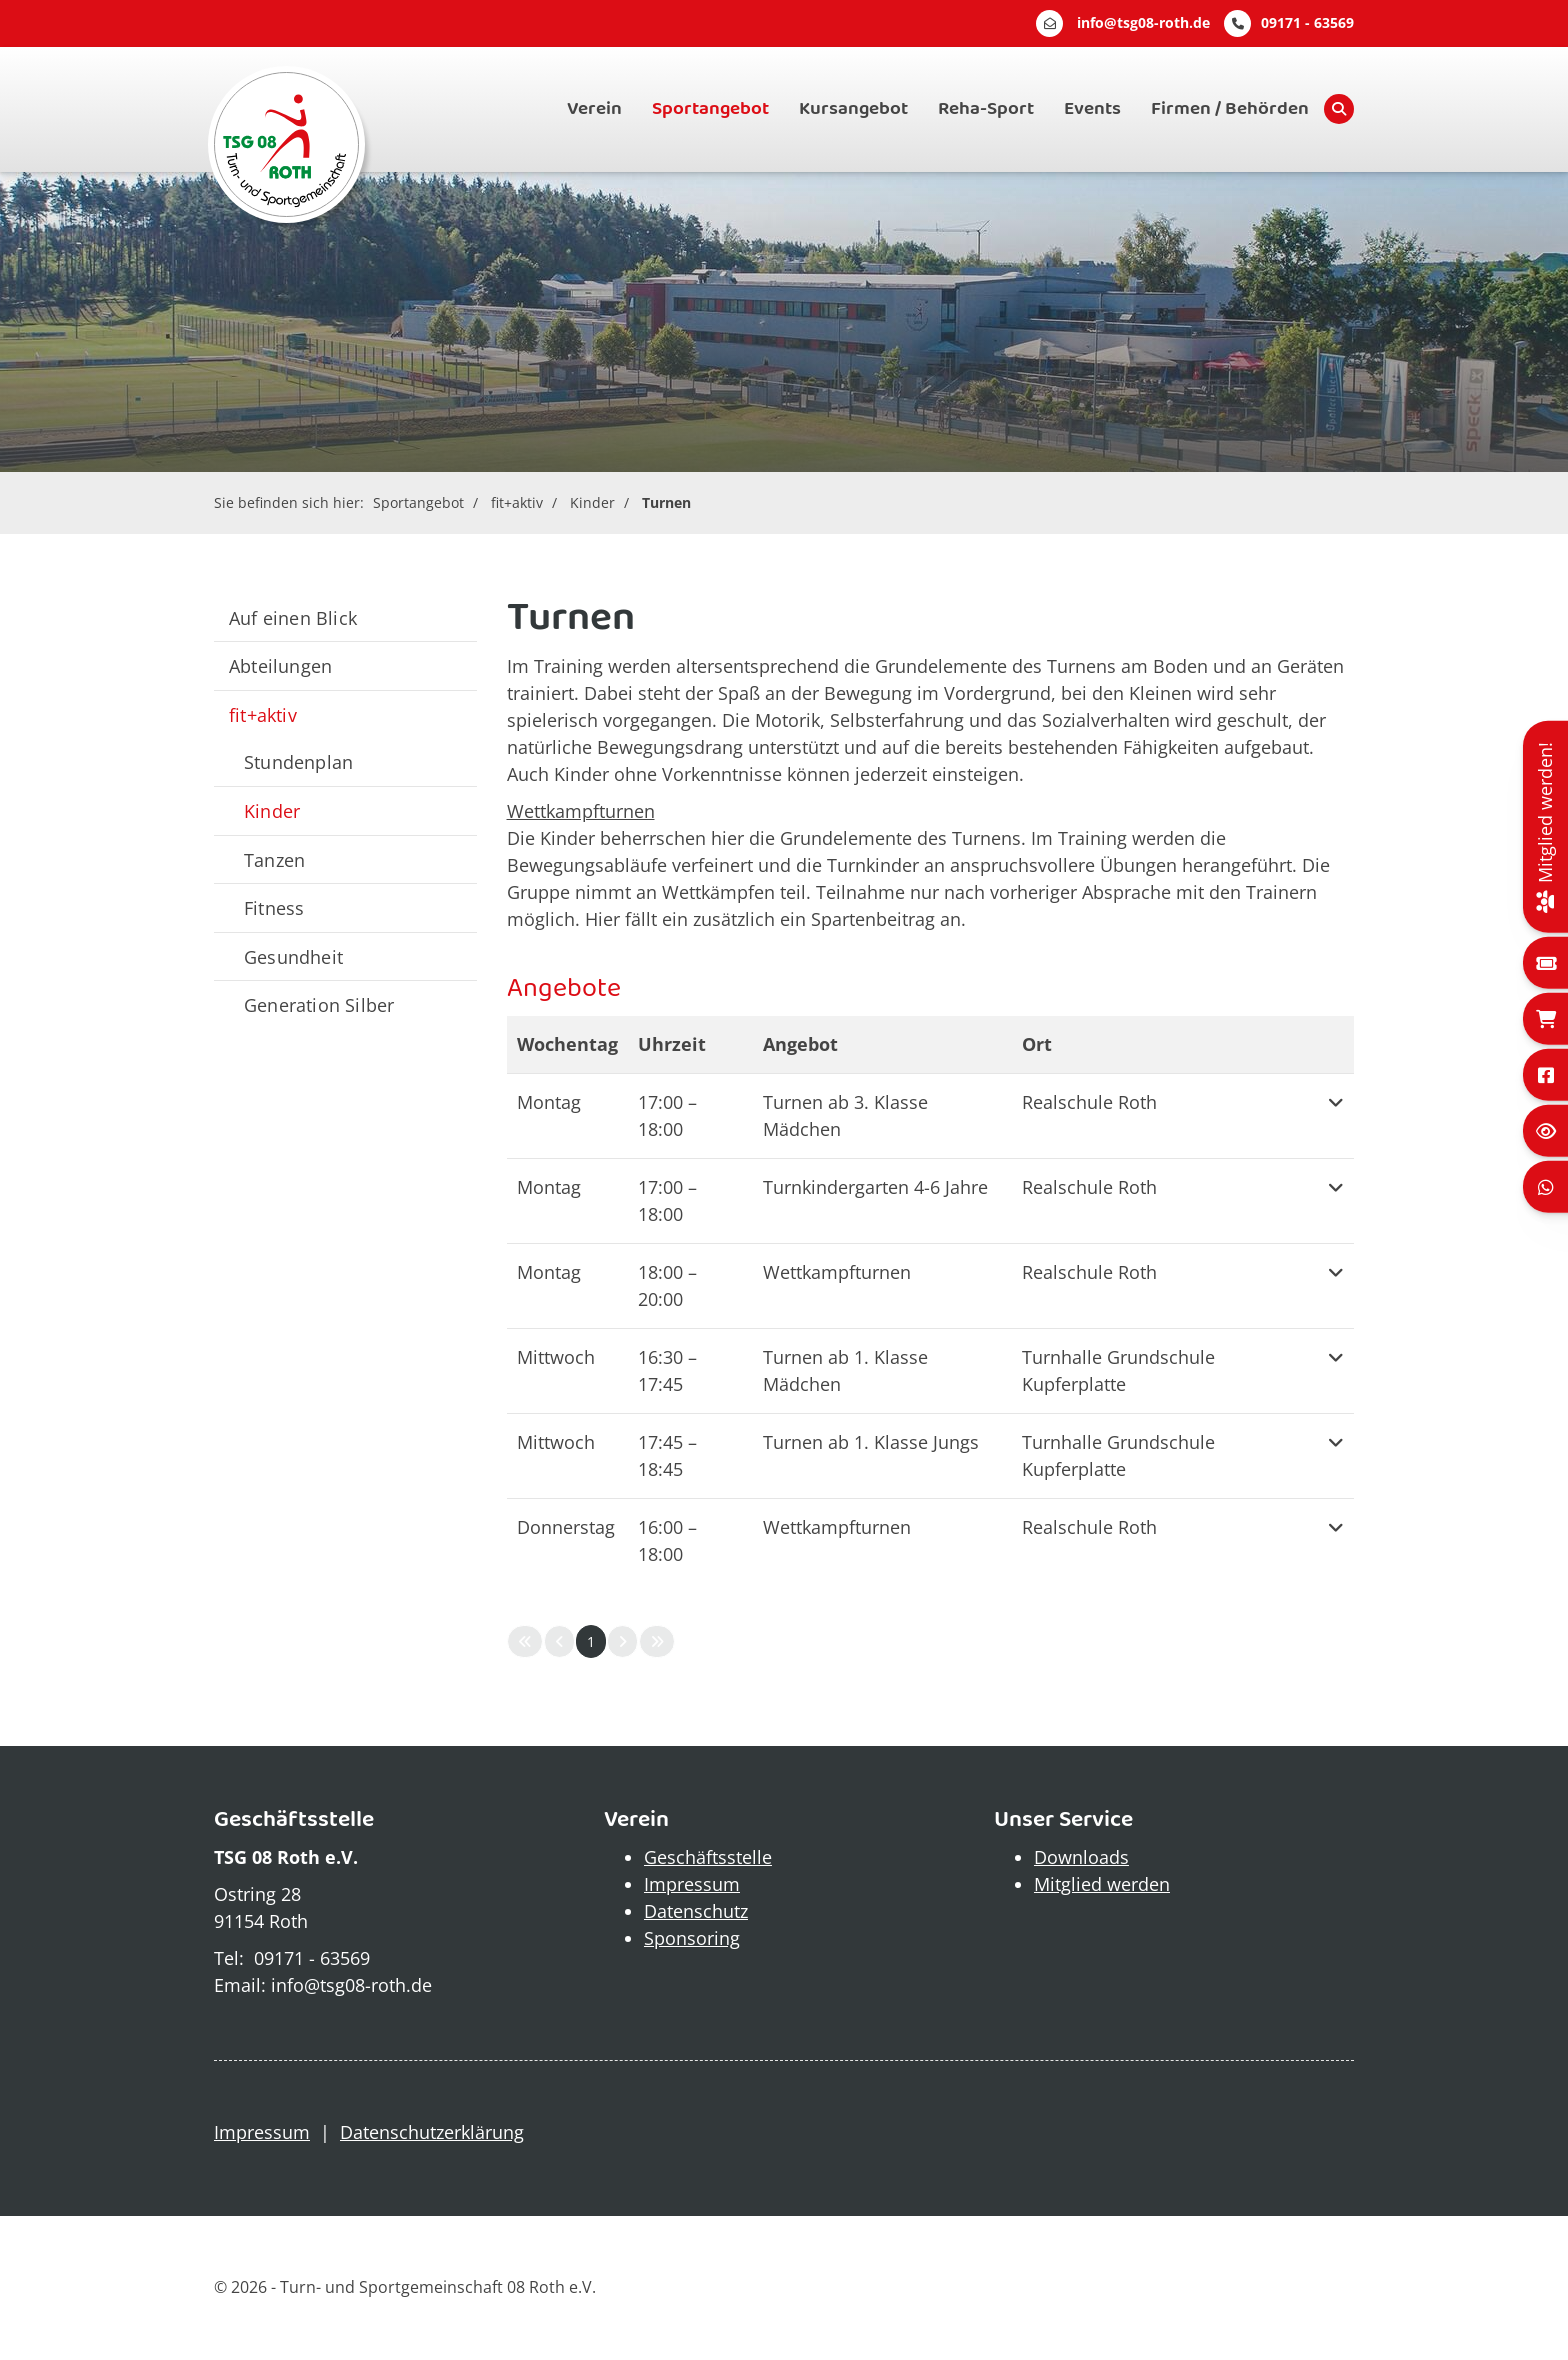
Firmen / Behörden (1230, 109)
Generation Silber (319, 1004)
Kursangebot (853, 109)
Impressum (692, 1884)
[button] (1336, 1116)
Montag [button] (549, 1102)
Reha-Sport (986, 109)
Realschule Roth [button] (1089, 1102)
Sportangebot (710, 109)
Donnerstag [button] (566, 1527)
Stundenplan (298, 761)
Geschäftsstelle (708, 1857)
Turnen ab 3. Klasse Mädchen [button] (845, 1115)
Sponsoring (692, 1938)
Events (1092, 109)
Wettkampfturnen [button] (837, 1272)
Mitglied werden (1102, 1884)
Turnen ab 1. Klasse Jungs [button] (871, 1442)
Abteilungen (280, 665)
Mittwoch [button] (556, 1357)
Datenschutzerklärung (432, 2132)
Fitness (274, 907)
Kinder (592, 502)
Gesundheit (293, 956)
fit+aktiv (517, 502)
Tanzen (274, 859)
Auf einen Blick (293, 617)
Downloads (1081, 1857)
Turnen (666, 502)
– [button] (667, 1115)
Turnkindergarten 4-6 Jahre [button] (875, 1187)
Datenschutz (696, 1911)
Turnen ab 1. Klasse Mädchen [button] (845, 1370)
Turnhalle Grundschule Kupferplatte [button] (1118, 1370)
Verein (594, 109)
